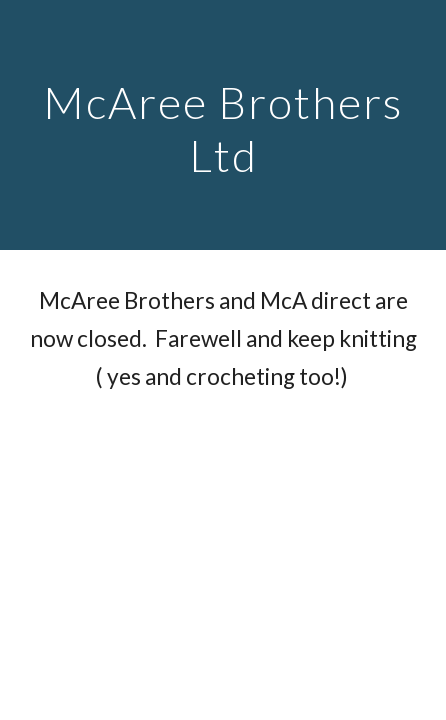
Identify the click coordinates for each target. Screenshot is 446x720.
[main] (222, 125)
